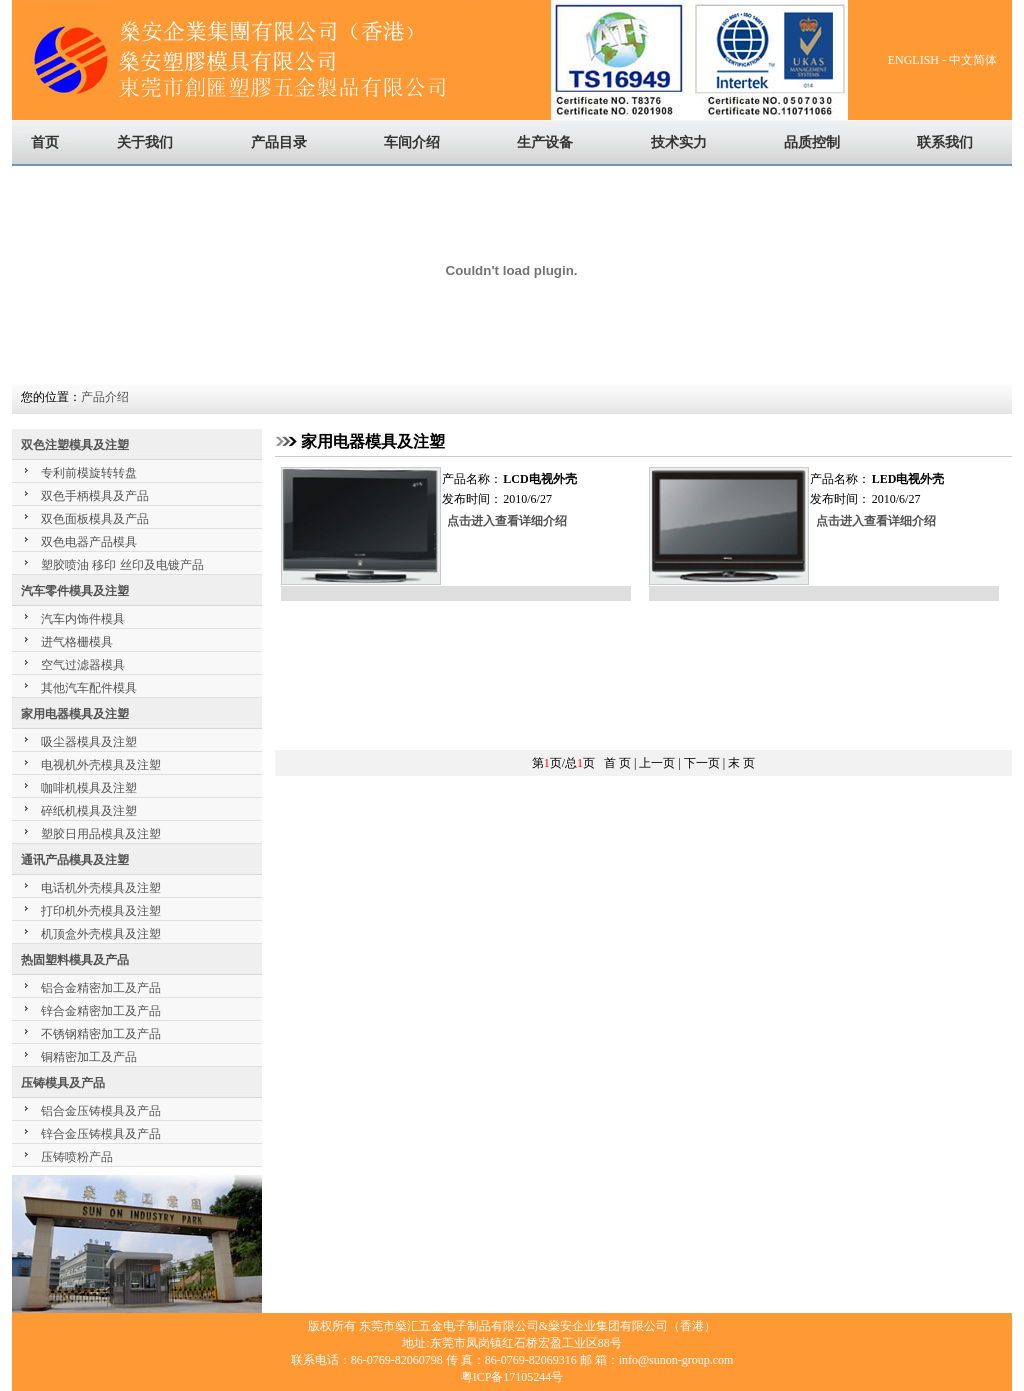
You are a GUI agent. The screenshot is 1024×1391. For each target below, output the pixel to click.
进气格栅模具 (77, 642)
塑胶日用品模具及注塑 (101, 834)
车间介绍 (412, 142)
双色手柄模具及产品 (95, 496)
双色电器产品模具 (89, 542)
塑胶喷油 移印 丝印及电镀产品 (122, 565)
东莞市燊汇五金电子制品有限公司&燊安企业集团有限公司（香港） (537, 1326)
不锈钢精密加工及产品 (101, 1034)
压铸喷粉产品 (77, 1157)
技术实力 (679, 142)
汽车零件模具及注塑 (75, 591)
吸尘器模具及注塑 (89, 742)
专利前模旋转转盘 (89, 473)
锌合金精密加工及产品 (101, 1011)
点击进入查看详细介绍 (507, 521)
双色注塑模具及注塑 (75, 445)
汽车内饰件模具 (83, 619)
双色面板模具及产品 (95, 519)
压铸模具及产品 (63, 1083)
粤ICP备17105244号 (512, 1377)
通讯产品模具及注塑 (75, 860)
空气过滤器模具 (83, 665)
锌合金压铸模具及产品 (101, 1134)
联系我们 (945, 142)
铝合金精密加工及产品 (101, 988)
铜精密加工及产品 (89, 1057)
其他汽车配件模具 (89, 688)
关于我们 (145, 142)
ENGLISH (913, 60)
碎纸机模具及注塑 (89, 811)
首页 (45, 142)
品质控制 (812, 142)
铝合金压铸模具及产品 (101, 1111)
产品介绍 (105, 397)
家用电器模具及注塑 (75, 714)
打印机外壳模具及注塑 (101, 911)
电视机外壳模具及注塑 (101, 765)
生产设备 (545, 142)
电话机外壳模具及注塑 (101, 888)
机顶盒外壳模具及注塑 (101, 934)
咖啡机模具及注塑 (89, 788)
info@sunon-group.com (676, 1360)
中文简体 (974, 60)
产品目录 (279, 142)
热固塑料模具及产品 (75, 960)
